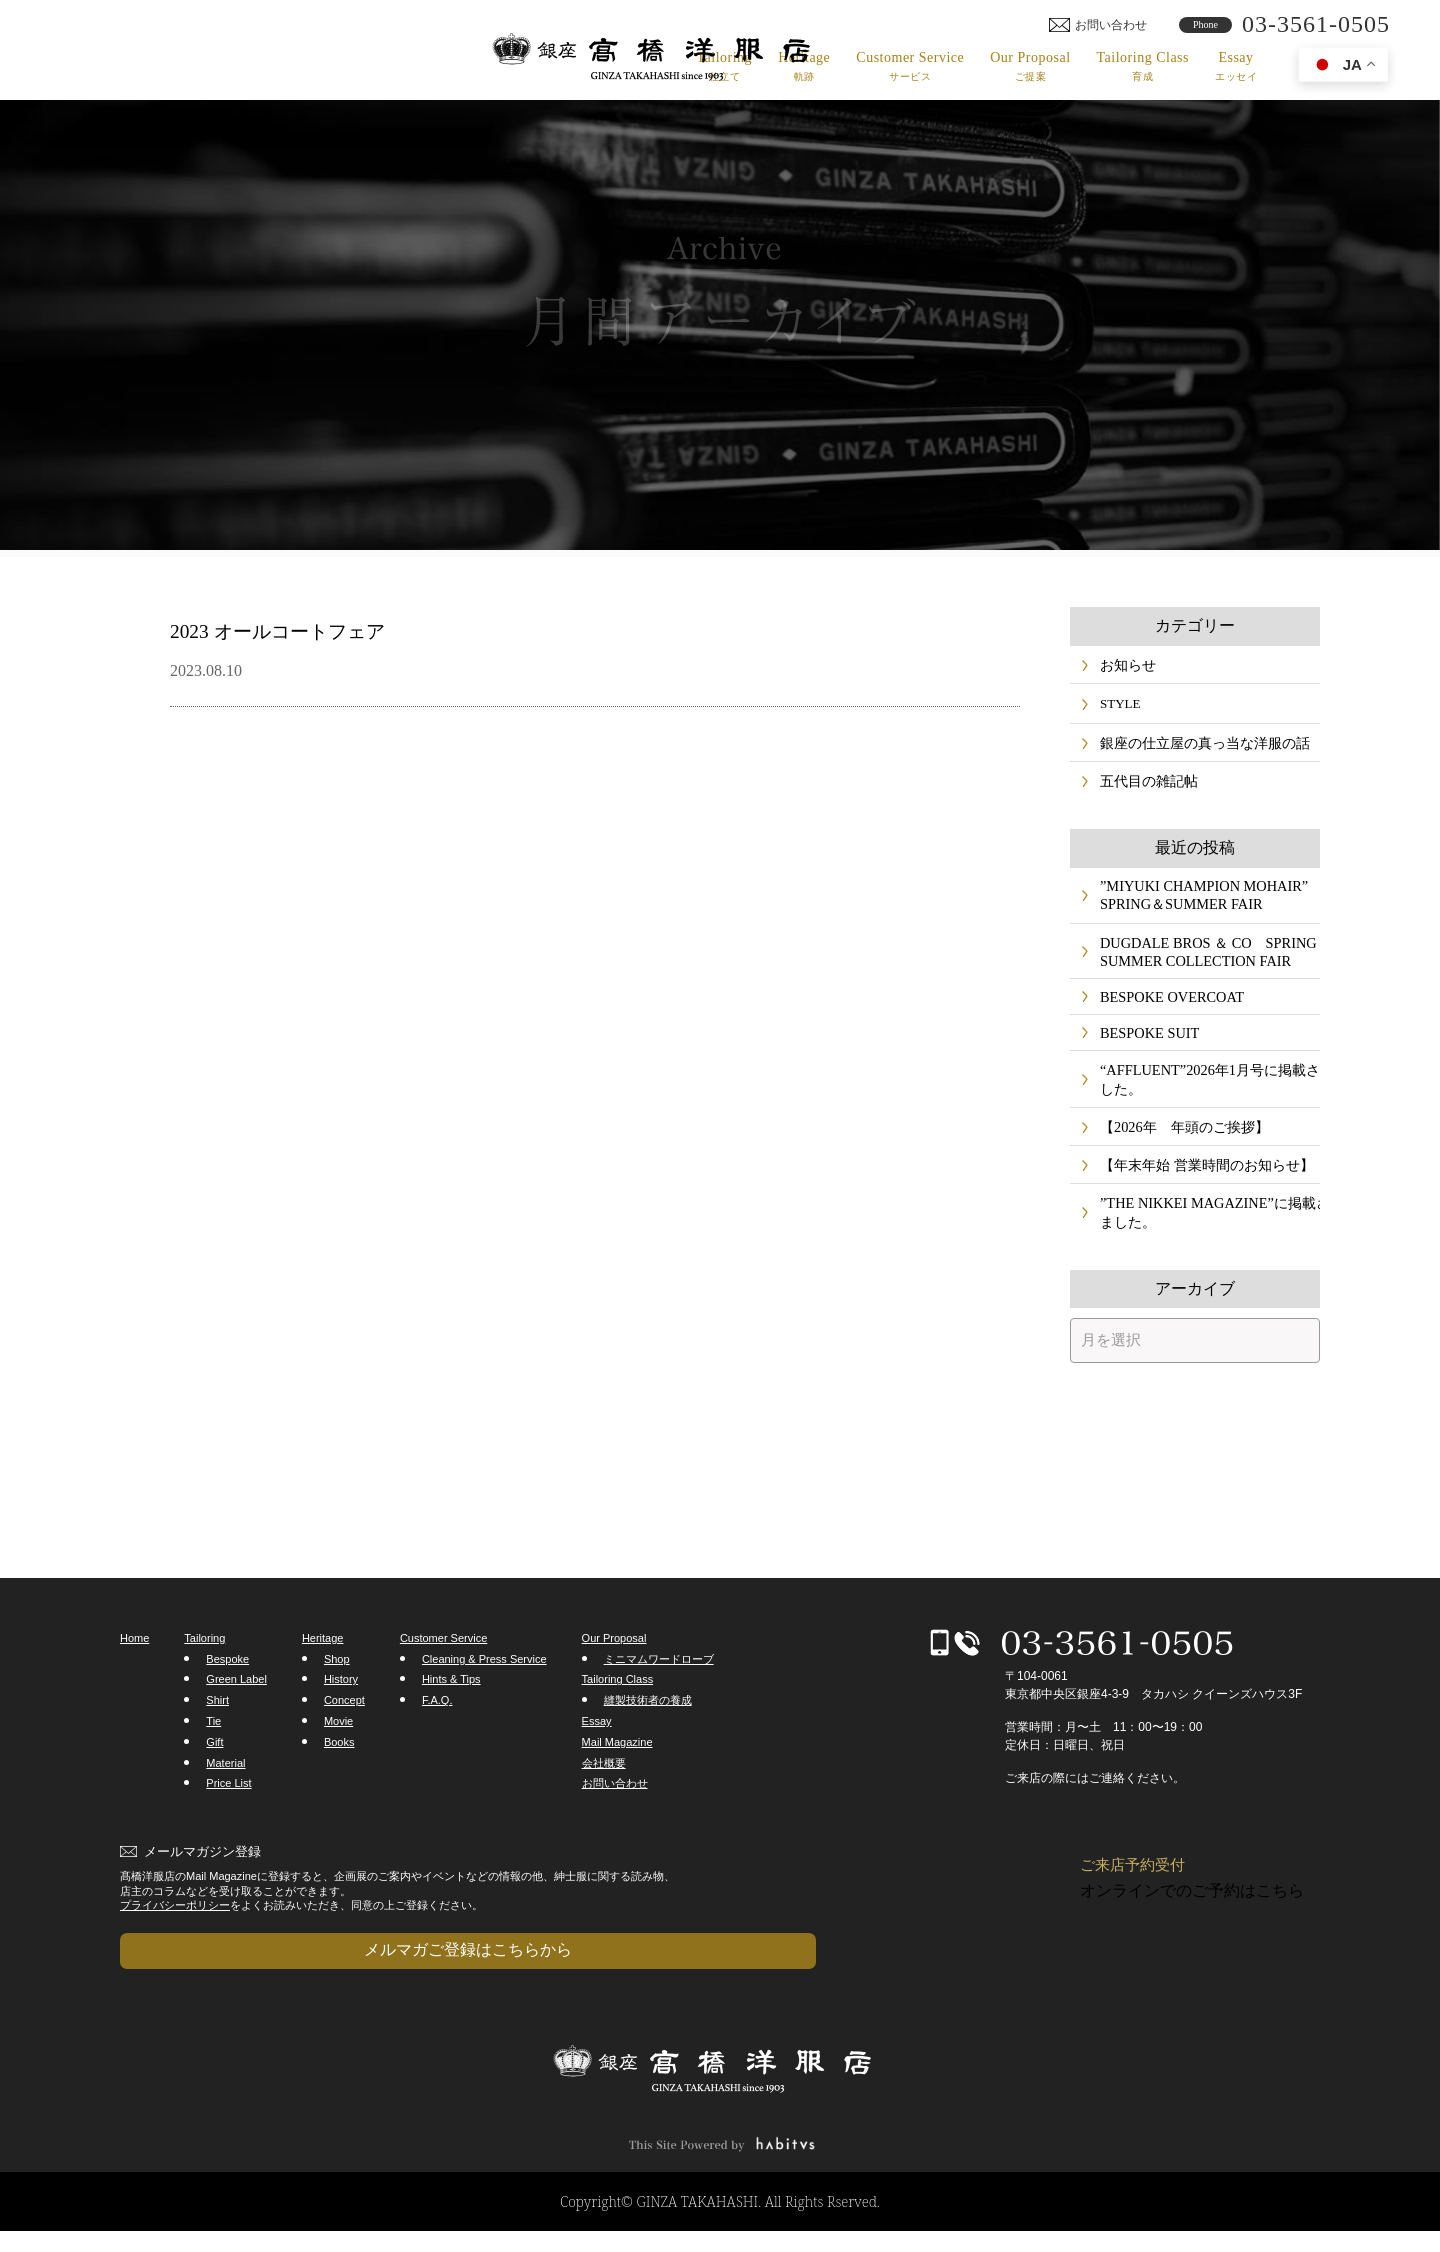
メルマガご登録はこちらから (220, 1980)
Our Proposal (1030, 66)
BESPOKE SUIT (1145, 1057)
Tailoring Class (1143, 66)
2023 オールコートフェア (314, 629)
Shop (337, 1699)
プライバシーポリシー (175, 1945)
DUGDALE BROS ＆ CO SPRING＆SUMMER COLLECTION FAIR (1198, 967)
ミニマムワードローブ (659, 1699)
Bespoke (227, 1699)
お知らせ (1126, 666)
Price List (228, 1824)
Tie (213, 1762)
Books (339, 1782)
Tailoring (725, 66)
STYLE (1120, 707)
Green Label (236, 1720)
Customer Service (910, 66)
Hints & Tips (451, 1720)
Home (134, 1679)
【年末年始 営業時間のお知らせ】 (1199, 1200)
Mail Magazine (617, 1782)
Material (225, 1803)
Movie (338, 1762)
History (341, 1720)
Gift (214, 1782)
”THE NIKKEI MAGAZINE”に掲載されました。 (1198, 1251)
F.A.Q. (437, 1741)
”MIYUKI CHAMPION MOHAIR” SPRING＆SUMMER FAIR (1194, 908)
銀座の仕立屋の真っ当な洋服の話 (1197, 748)
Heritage (804, 66)
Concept (344, 1741)
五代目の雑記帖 (1145, 790)
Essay (1236, 66)
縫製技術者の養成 (648, 1741)
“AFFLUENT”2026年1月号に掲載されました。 (1201, 1107)
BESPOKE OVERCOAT (1165, 1017)
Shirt (217, 1741)
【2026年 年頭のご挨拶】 (1178, 1158)
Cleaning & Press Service (484, 1699)
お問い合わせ (615, 1824)
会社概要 (604, 1803)
